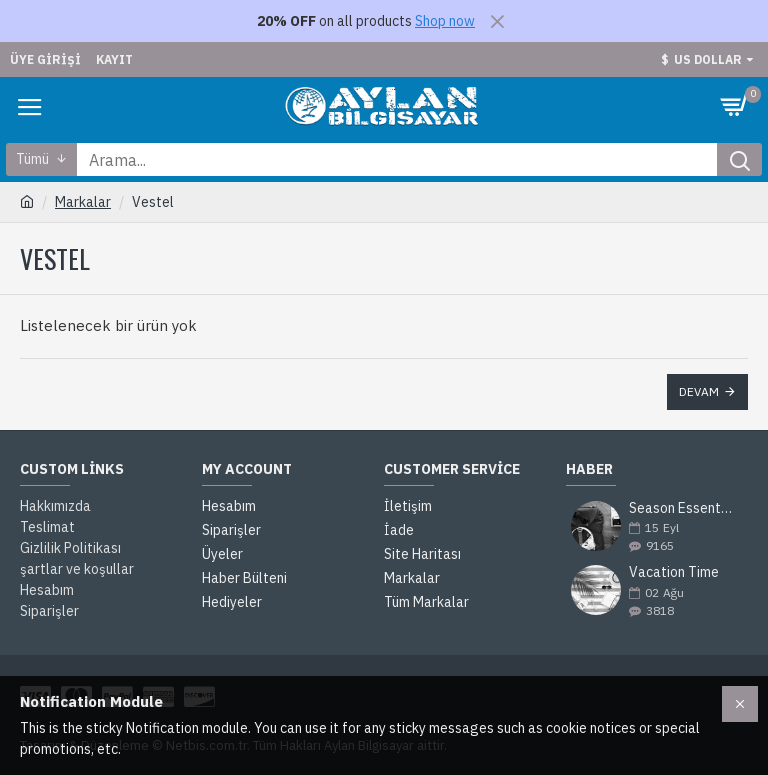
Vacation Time (674, 572)
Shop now (445, 21)
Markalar (83, 202)
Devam (699, 391)
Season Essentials (682, 508)
